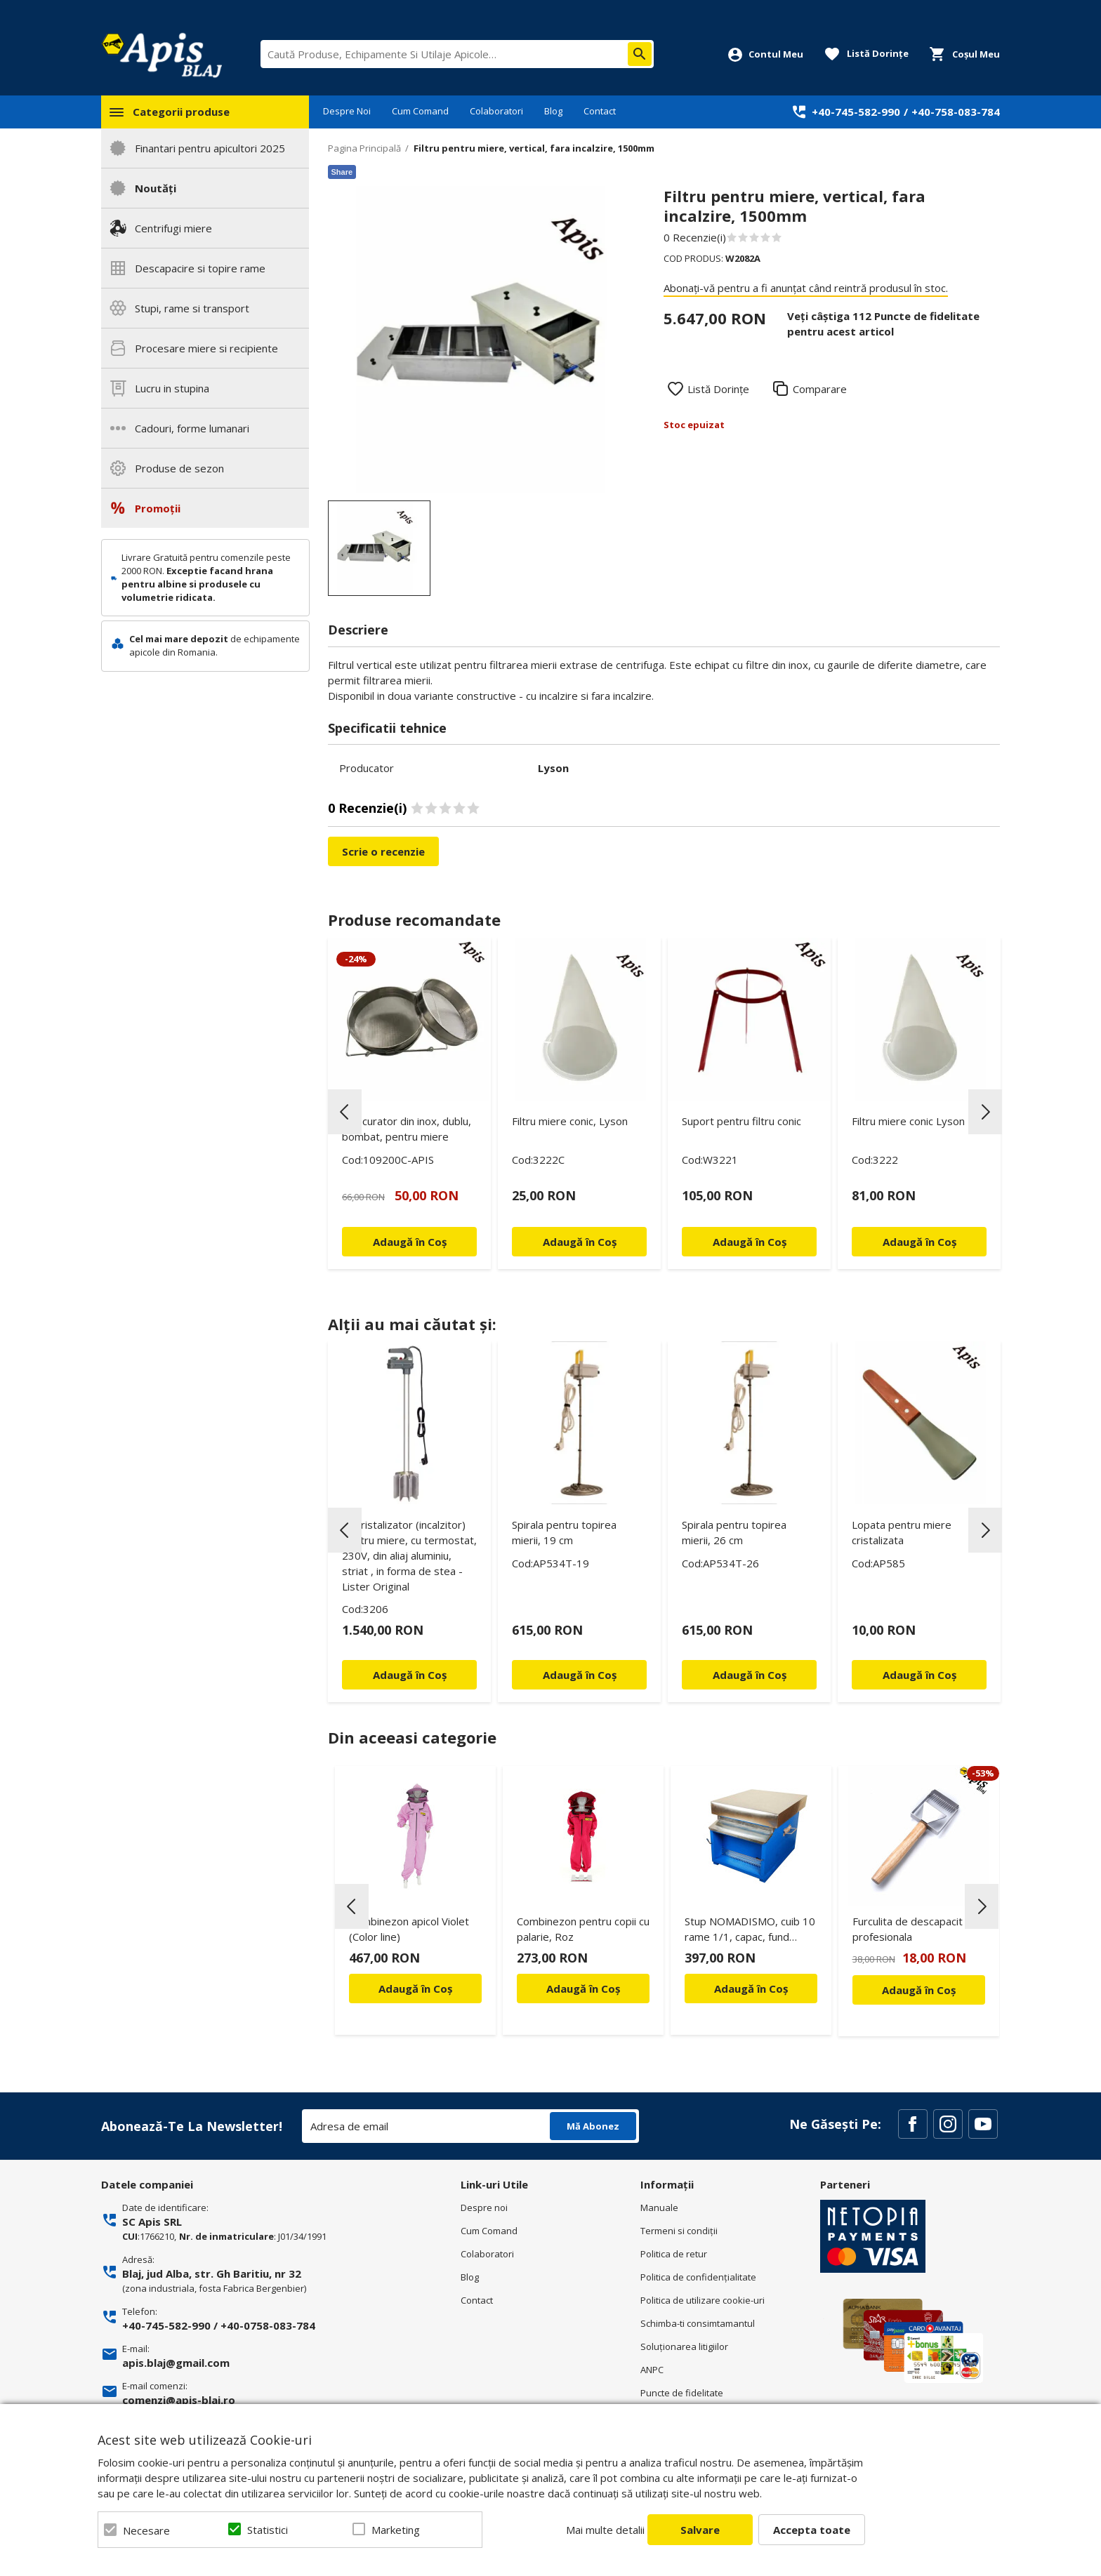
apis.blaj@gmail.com (176, 2363)
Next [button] (985, 1111)
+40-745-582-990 (856, 112)
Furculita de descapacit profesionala (907, 1929)
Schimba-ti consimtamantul (697, 2323)
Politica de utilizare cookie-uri (702, 2300)
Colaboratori (496, 111)
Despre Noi (347, 111)
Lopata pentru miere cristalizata (901, 1532)
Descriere (358, 629)
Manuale (659, 2207)
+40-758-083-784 (955, 112)
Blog (553, 111)
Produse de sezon (179, 468)
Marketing (395, 2530)
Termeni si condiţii (679, 2230)
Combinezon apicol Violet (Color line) (409, 1929)
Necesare (146, 2530)
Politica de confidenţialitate (698, 2277)
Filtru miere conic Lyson (908, 1121)
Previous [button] (345, 1111)
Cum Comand (420, 111)
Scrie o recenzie (383, 851)
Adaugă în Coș (415, 1988)
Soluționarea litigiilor (684, 2346)
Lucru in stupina (172, 388)
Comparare (820, 389)
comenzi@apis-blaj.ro (178, 2400)
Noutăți (155, 188)
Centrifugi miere (173, 228)
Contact (600, 111)
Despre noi (484, 2207)
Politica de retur (673, 2254)
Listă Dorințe (718, 389)
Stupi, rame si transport (192, 308)
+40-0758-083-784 (267, 2325)
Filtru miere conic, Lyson (570, 1121)
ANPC (652, 2369)
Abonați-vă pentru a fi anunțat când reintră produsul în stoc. (806, 288)
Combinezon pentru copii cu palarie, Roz (583, 1929)
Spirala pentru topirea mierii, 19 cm (564, 1532)
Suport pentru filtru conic (741, 1121)
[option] (481, 339)
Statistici (267, 2530)
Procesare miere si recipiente (206, 348)
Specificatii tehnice (387, 727)
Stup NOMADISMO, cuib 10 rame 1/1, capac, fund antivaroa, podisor (750, 1931)
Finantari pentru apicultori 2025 (210, 148)
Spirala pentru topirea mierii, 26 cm (734, 1532)
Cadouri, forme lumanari (192, 428)
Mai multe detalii (605, 2530)
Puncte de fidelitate (681, 2392)
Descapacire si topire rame (200, 268)
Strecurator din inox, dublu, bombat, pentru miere (406, 1128)
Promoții (157, 508)
